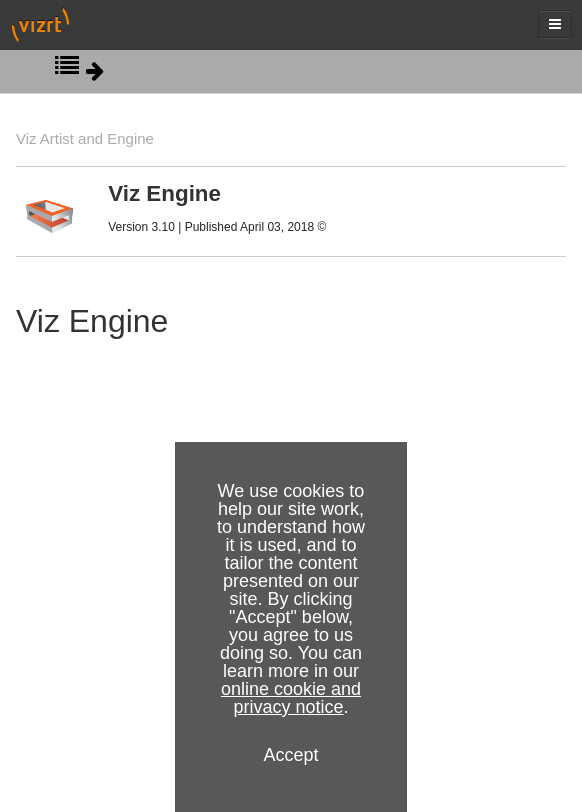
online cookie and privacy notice (291, 698)
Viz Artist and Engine (85, 138)
